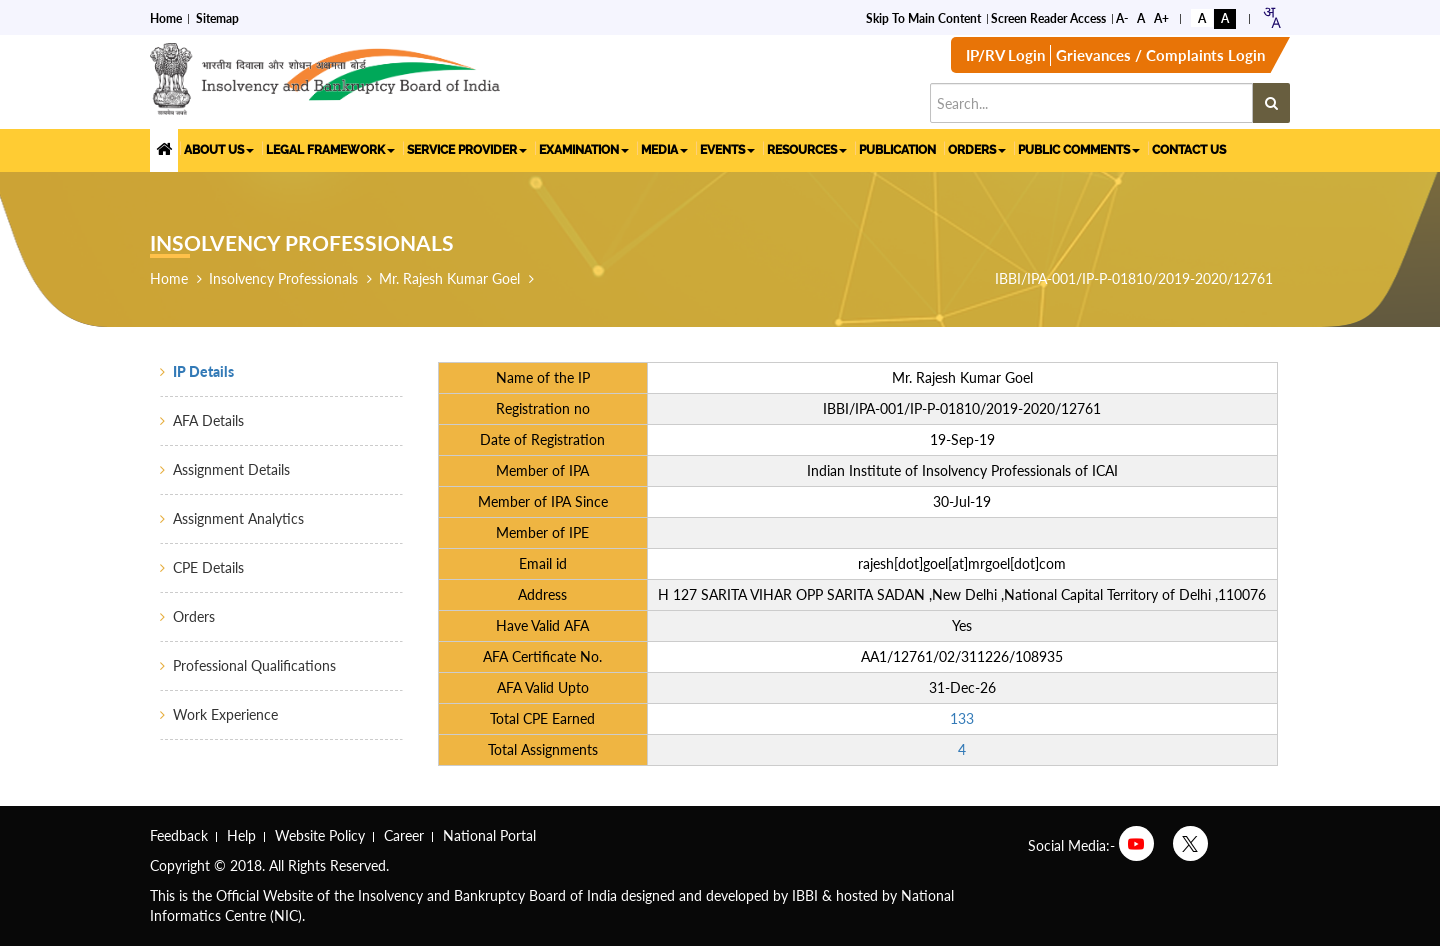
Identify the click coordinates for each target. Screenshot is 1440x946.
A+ (1161, 17)
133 (962, 718)
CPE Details (208, 567)
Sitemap (217, 17)
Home (166, 17)
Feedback (179, 835)
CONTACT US (1189, 150)
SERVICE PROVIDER (467, 150)
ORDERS (977, 150)
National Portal (489, 835)
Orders (194, 616)
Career (404, 835)
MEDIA (664, 150)
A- (1122, 17)
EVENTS (727, 150)
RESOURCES (807, 150)
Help (241, 835)
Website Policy (320, 835)
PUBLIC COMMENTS (1079, 150)
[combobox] (1271, 17)
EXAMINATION (584, 150)
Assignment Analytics (238, 518)
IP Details (203, 371)
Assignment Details (231, 469)
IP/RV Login (1005, 56)
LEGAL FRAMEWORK (330, 150)
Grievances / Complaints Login (1160, 56)
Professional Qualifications (254, 665)
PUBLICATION (897, 150)
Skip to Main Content (923, 17)
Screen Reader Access (1048, 17)
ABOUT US (219, 150)
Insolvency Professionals (283, 278)
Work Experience (225, 714)
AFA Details (208, 420)
